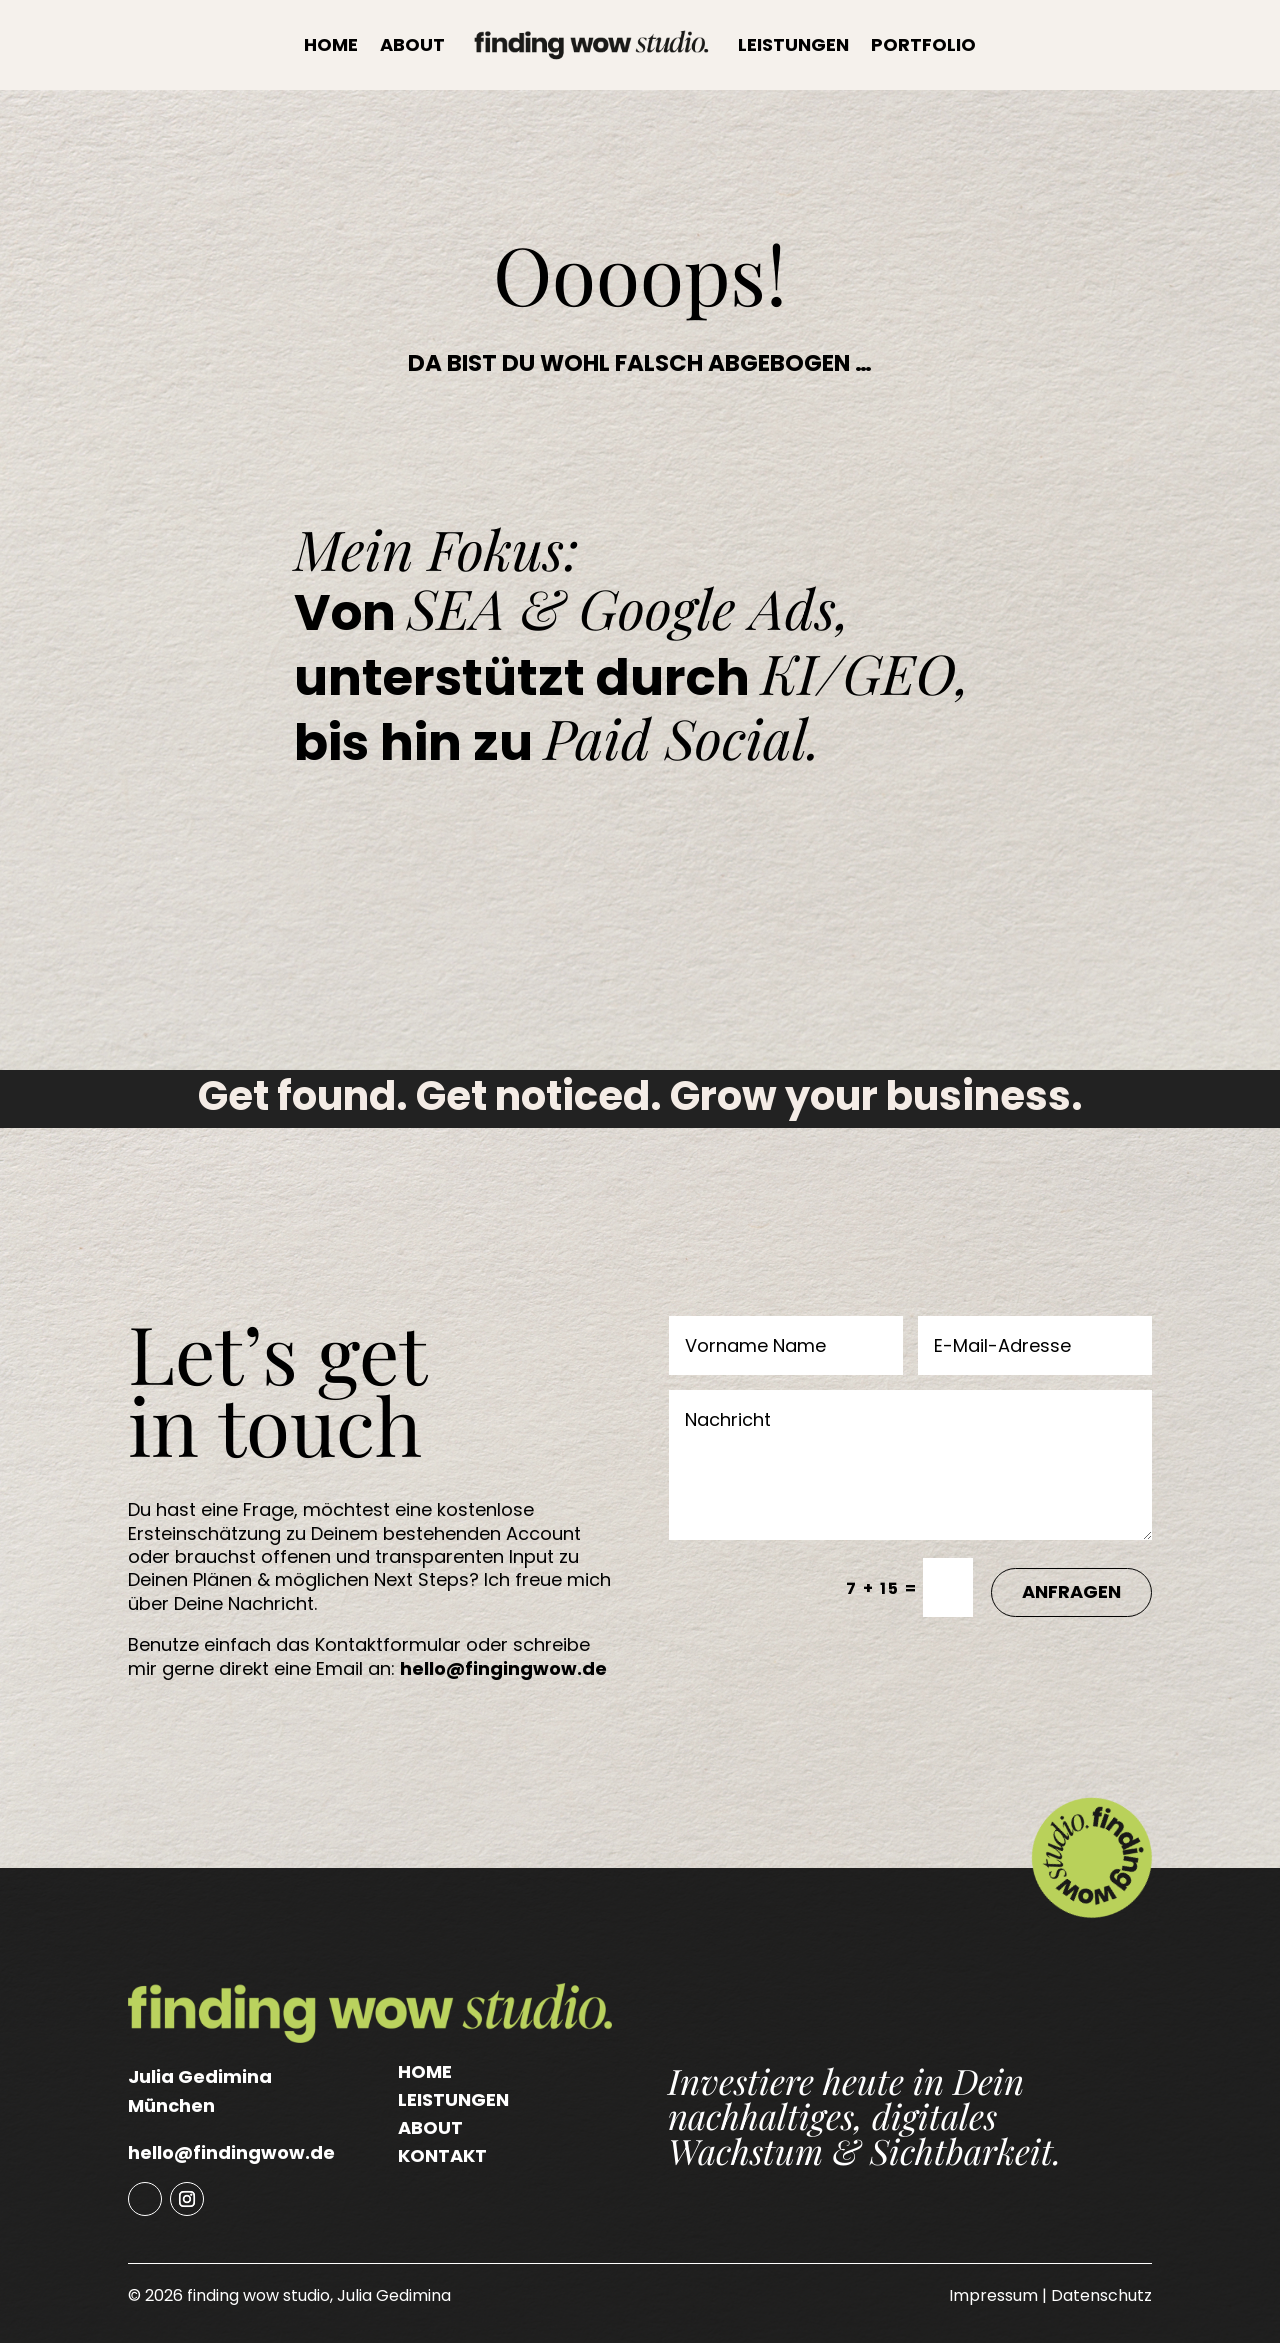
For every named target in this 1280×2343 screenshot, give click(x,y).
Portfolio (923, 44)
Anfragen (1071, 1591)
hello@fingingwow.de (503, 1668)
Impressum (993, 2295)
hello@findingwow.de (231, 2152)
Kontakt (442, 2155)
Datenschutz (1101, 2295)
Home (331, 44)
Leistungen (793, 44)
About (412, 44)
